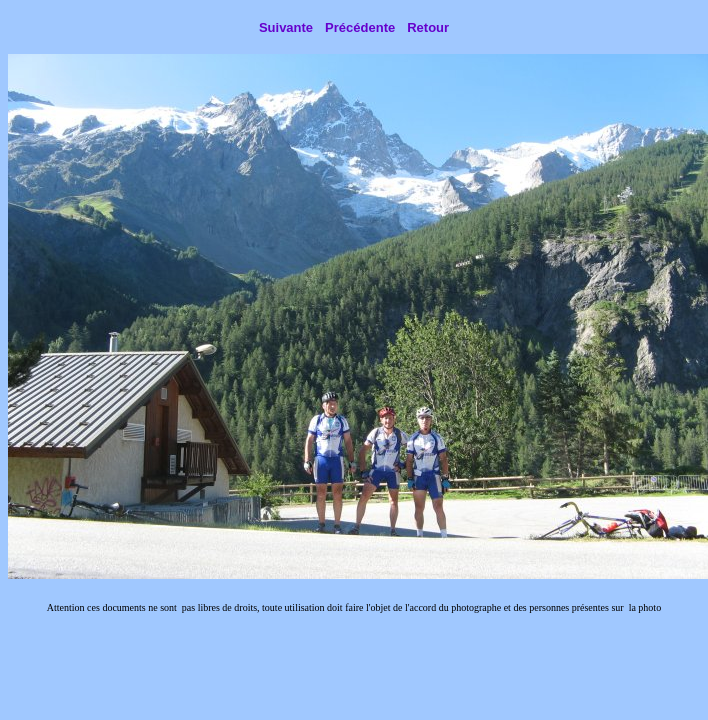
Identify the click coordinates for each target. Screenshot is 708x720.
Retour (428, 27)
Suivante (286, 27)
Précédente (360, 27)
